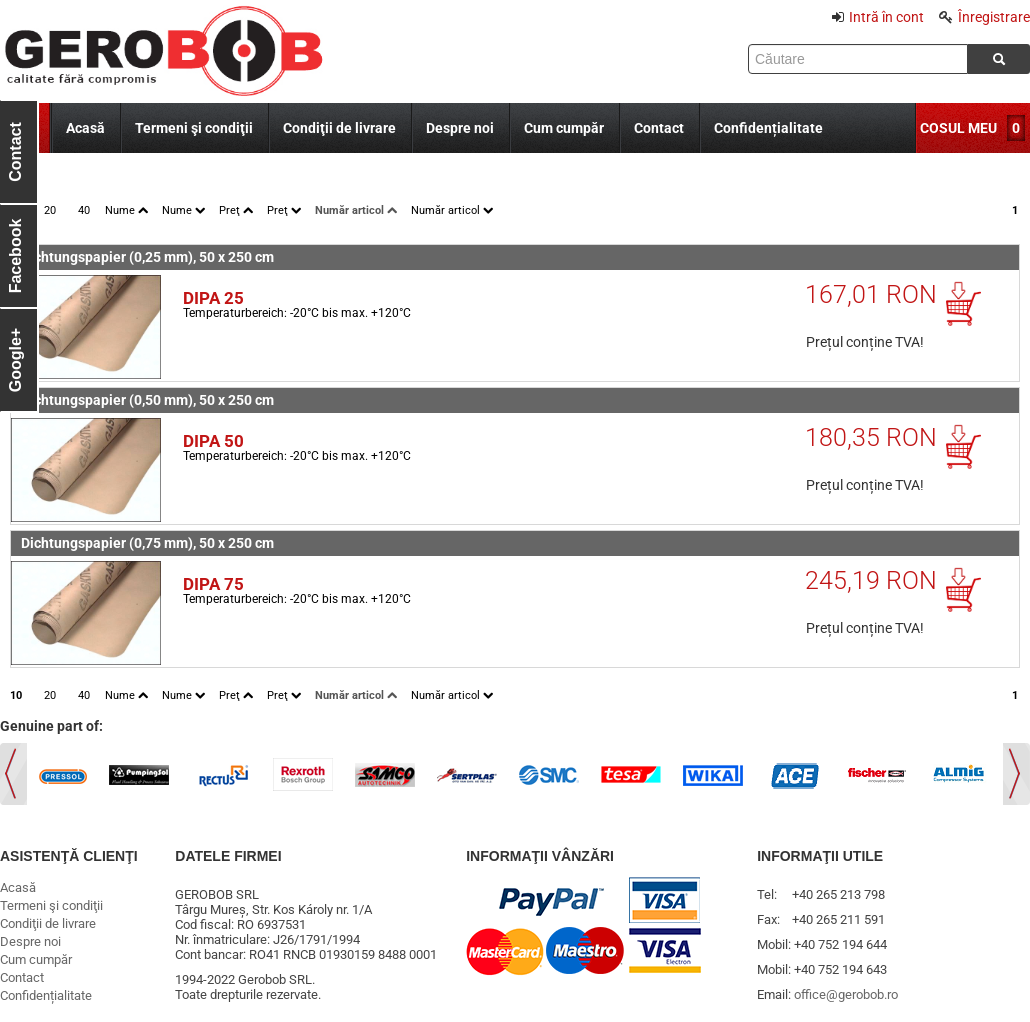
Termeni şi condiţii (194, 128)
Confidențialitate (768, 128)
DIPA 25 (213, 298)
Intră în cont (878, 17)
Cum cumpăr (564, 128)
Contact (659, 128)
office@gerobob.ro (846, 994)
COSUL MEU (958, 128)
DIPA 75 (213, 584)
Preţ (236, 210)
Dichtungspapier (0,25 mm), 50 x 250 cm (147, 257)
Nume (126, 210)
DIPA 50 (213, 441)
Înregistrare (984, 17)
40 (84, 210)
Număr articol (356, 210)
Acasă (85, 128)
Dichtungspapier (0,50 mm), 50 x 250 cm (147, 400)
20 (50, 210)
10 (16, 695)
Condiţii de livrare (339, 128)
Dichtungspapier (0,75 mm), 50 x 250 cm (147, 543)
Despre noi (460, 128)
